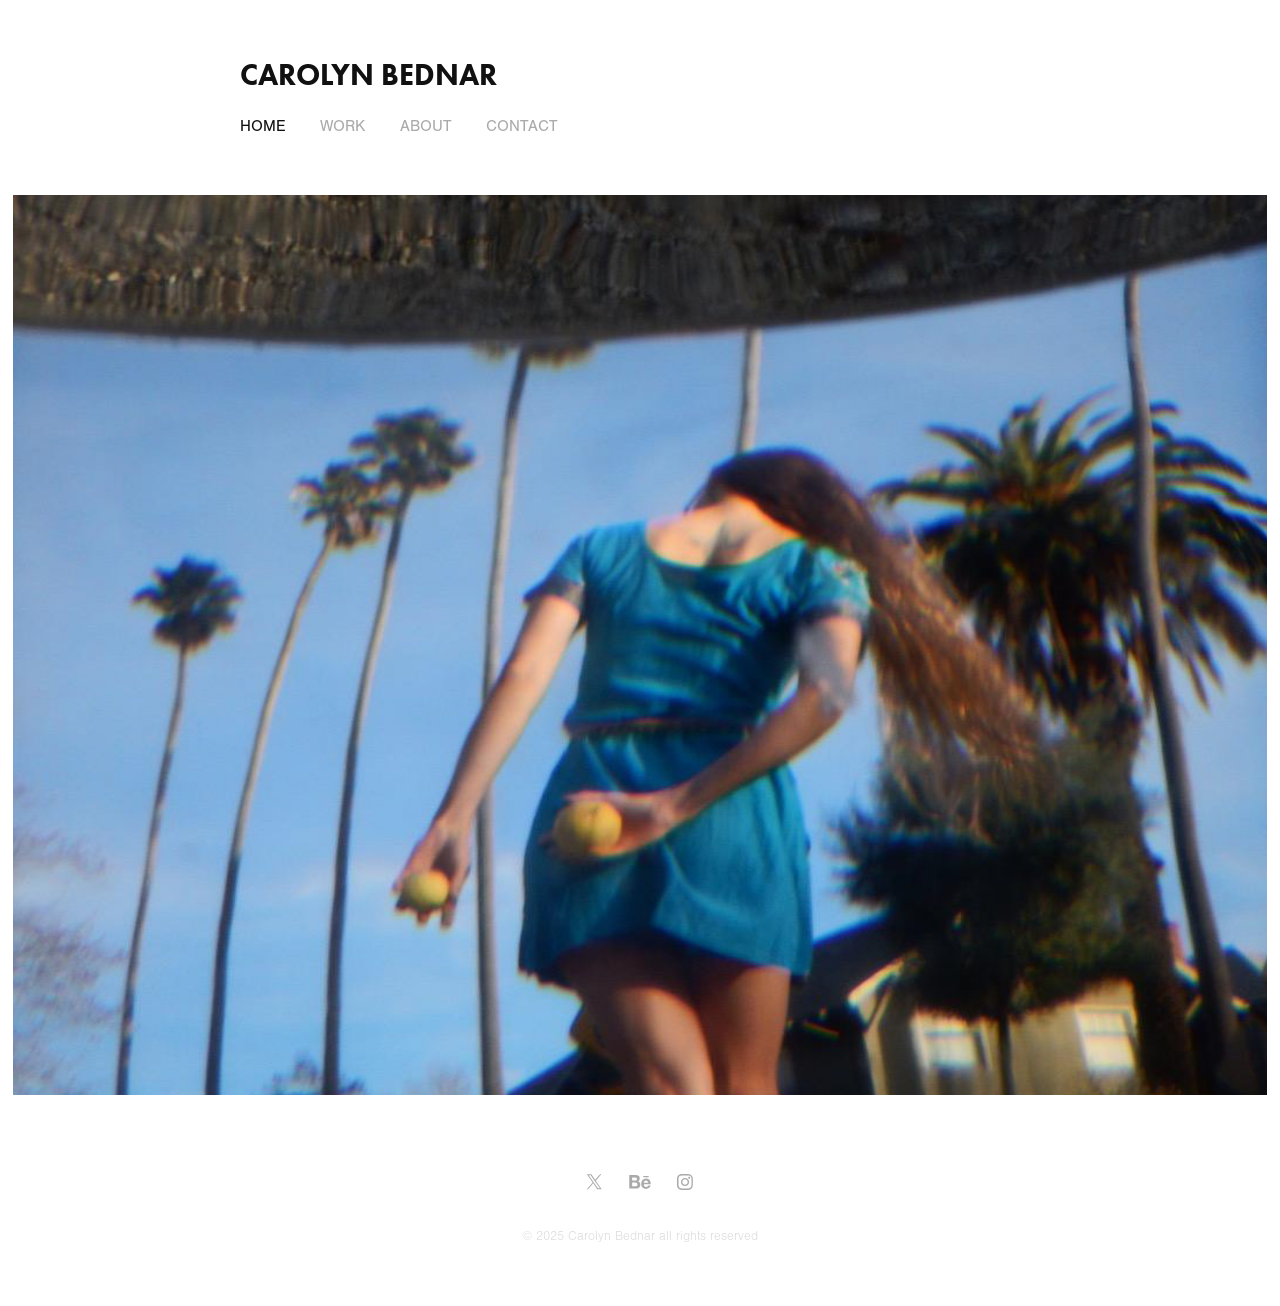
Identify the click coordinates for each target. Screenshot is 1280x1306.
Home (263, 126)
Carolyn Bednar (368, 74)
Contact (522, 126)
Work (342, 126)
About (426, 126)
